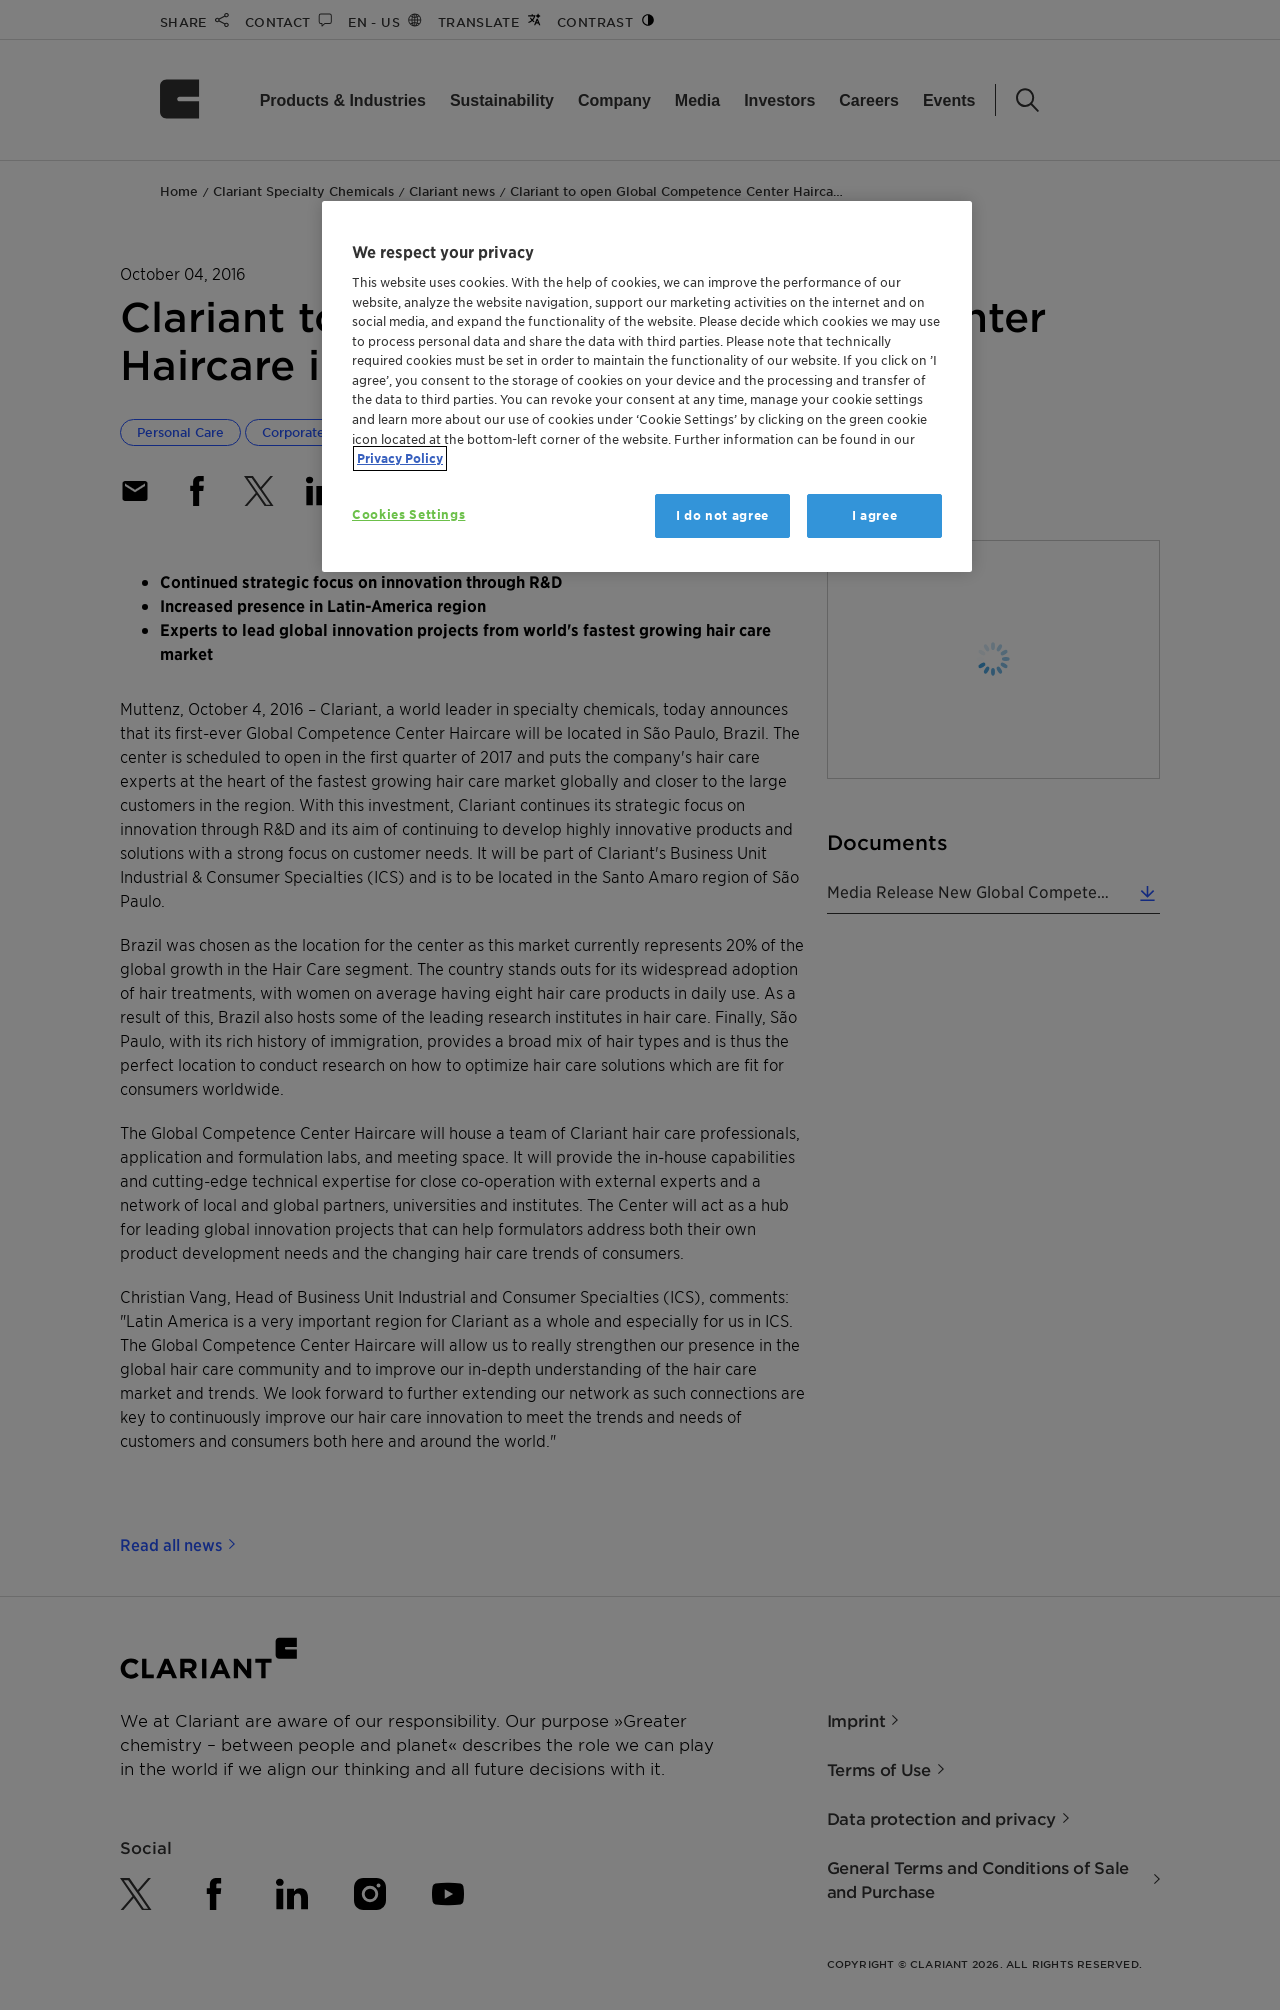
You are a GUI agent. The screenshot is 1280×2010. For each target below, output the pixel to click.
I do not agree (722, 515)
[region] (647, 386)
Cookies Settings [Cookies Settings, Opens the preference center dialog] (408, 514)
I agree (875, 515)
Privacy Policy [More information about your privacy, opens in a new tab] (400, 458)
